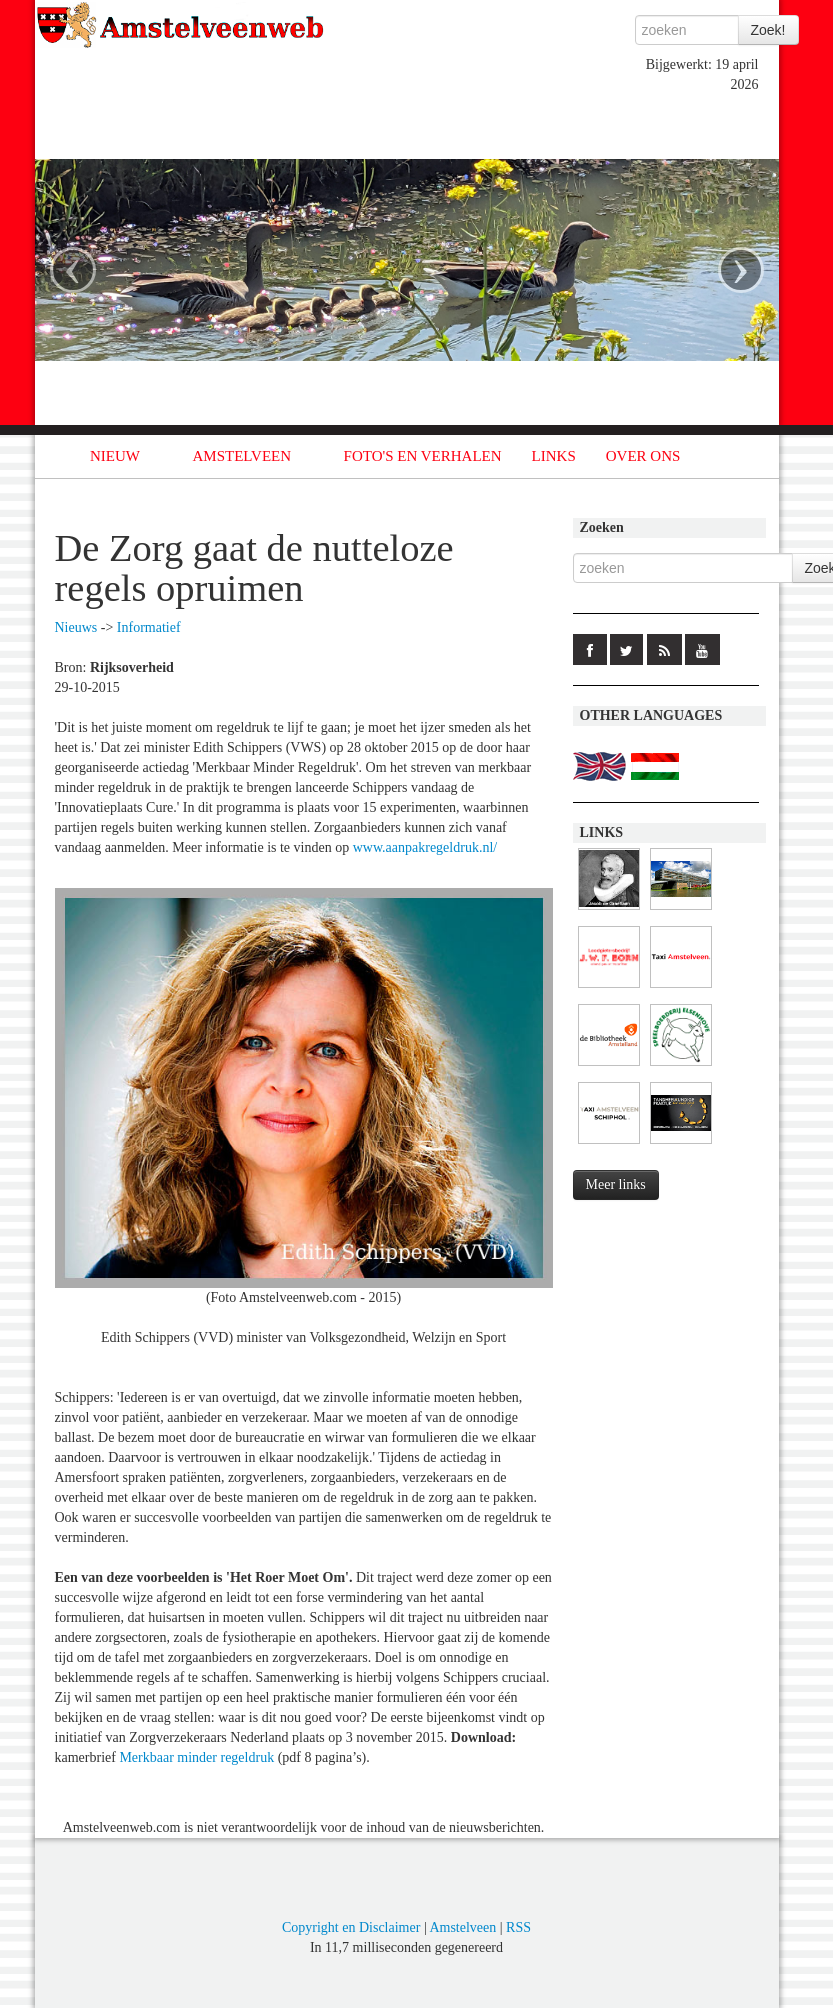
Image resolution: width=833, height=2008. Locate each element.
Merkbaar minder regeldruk (196, 1757)
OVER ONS (643, 456)
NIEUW (115, 456)
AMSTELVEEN (241, 456)
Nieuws (76, 627)
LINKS (554, 456)
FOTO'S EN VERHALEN (423, 456)
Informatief (149, 627)
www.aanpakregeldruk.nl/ (425, 847)
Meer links (616, 1184)
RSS (518, 1927)
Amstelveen (462, 1927)
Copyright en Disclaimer (351, 1927)
